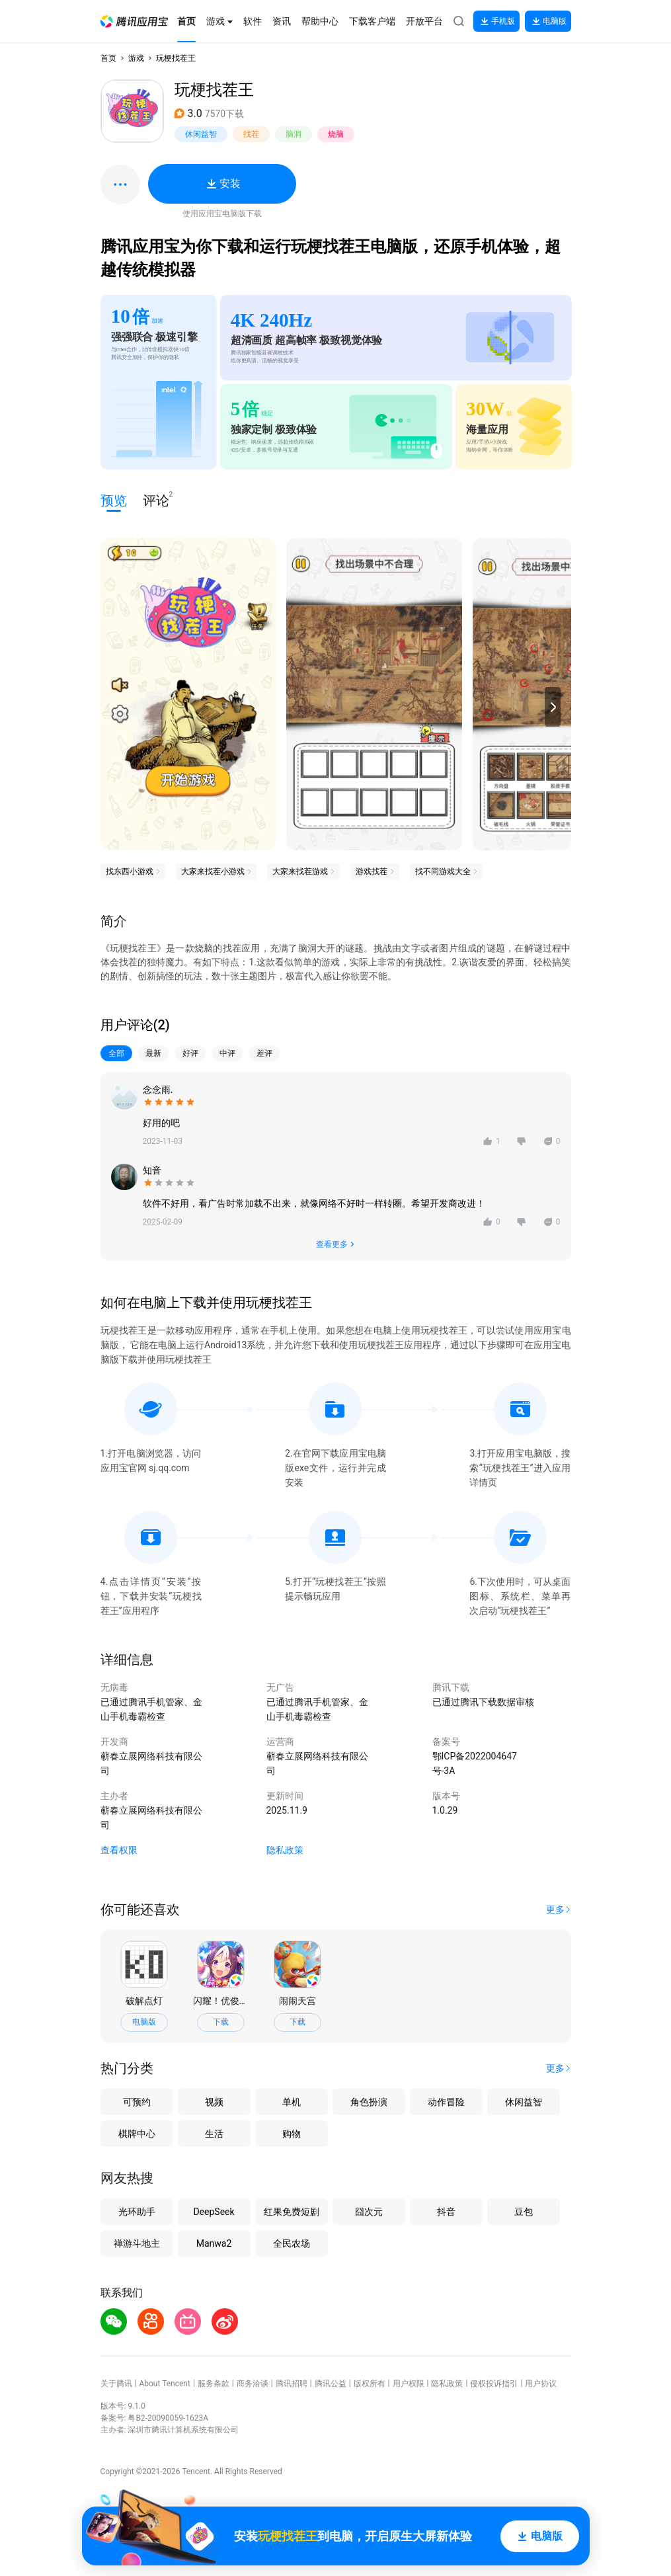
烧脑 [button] (336, 134)
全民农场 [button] (291, 2243)
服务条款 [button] (213, 2383)
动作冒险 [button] (446, 2102)
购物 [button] (291, 2133)
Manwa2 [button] (214, 2243)
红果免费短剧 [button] (291, 2211)
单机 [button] (291, 2102)
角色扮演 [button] (368, 2102)
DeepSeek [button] (213, 2211)
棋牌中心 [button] (136, 2133)
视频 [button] (214, 2102)
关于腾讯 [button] (116, 2383)
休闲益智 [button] (201, 134)
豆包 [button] (523, 2211)
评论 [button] (156, 499)
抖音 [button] (446, 2211)
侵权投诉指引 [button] (494, 2383)
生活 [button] (214, 2133)
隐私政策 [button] (284, 1850)
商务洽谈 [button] (252, 2383)
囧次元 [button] (369, 2211)
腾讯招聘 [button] (291, 2383)
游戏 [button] (136, 58)
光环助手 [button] (136, 2211)
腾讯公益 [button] (330, 2383)
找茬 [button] (251, 134)
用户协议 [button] (541, 2383)
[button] (134, 21)
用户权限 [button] (408, 2383)
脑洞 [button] (293, 134)
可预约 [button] (137, 2102)
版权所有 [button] (369, 2383)
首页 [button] (108, 58)
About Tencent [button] (164, 2383)
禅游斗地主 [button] (137, 2243)
